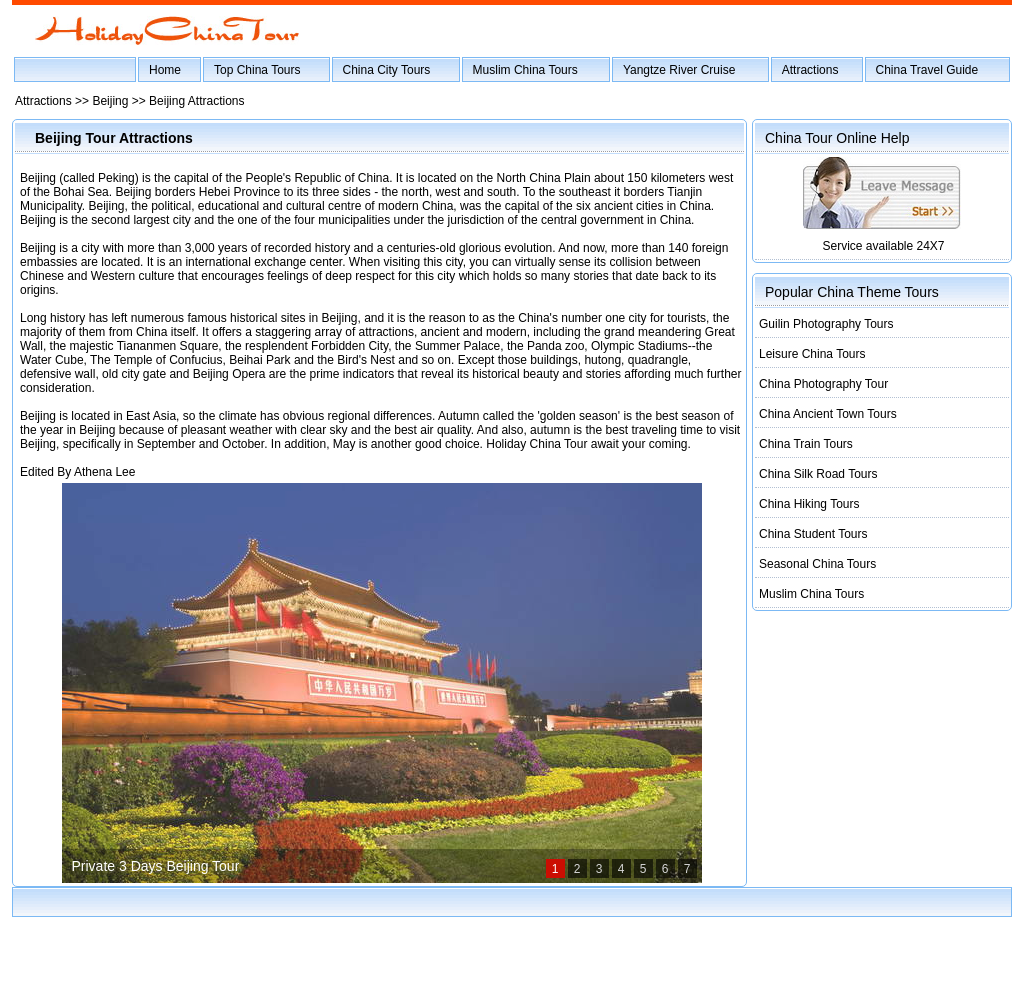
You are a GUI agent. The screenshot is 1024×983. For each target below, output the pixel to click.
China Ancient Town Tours (828, 414)
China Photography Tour (823, 384)
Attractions (810, 70)
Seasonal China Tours (817, 564)
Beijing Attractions (196, 101)
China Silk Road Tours (818, 474)
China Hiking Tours (809, 504)
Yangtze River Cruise (679, 70)
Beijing (110, 101)
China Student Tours (813, 534)
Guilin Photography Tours (826, 324)
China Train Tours (806, 444)
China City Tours (387, 70)
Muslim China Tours (525, 70)
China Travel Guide (927, 70)
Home (165, 70)
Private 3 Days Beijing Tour (156, 866)
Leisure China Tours (812, 354)
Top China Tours (257, 70)
